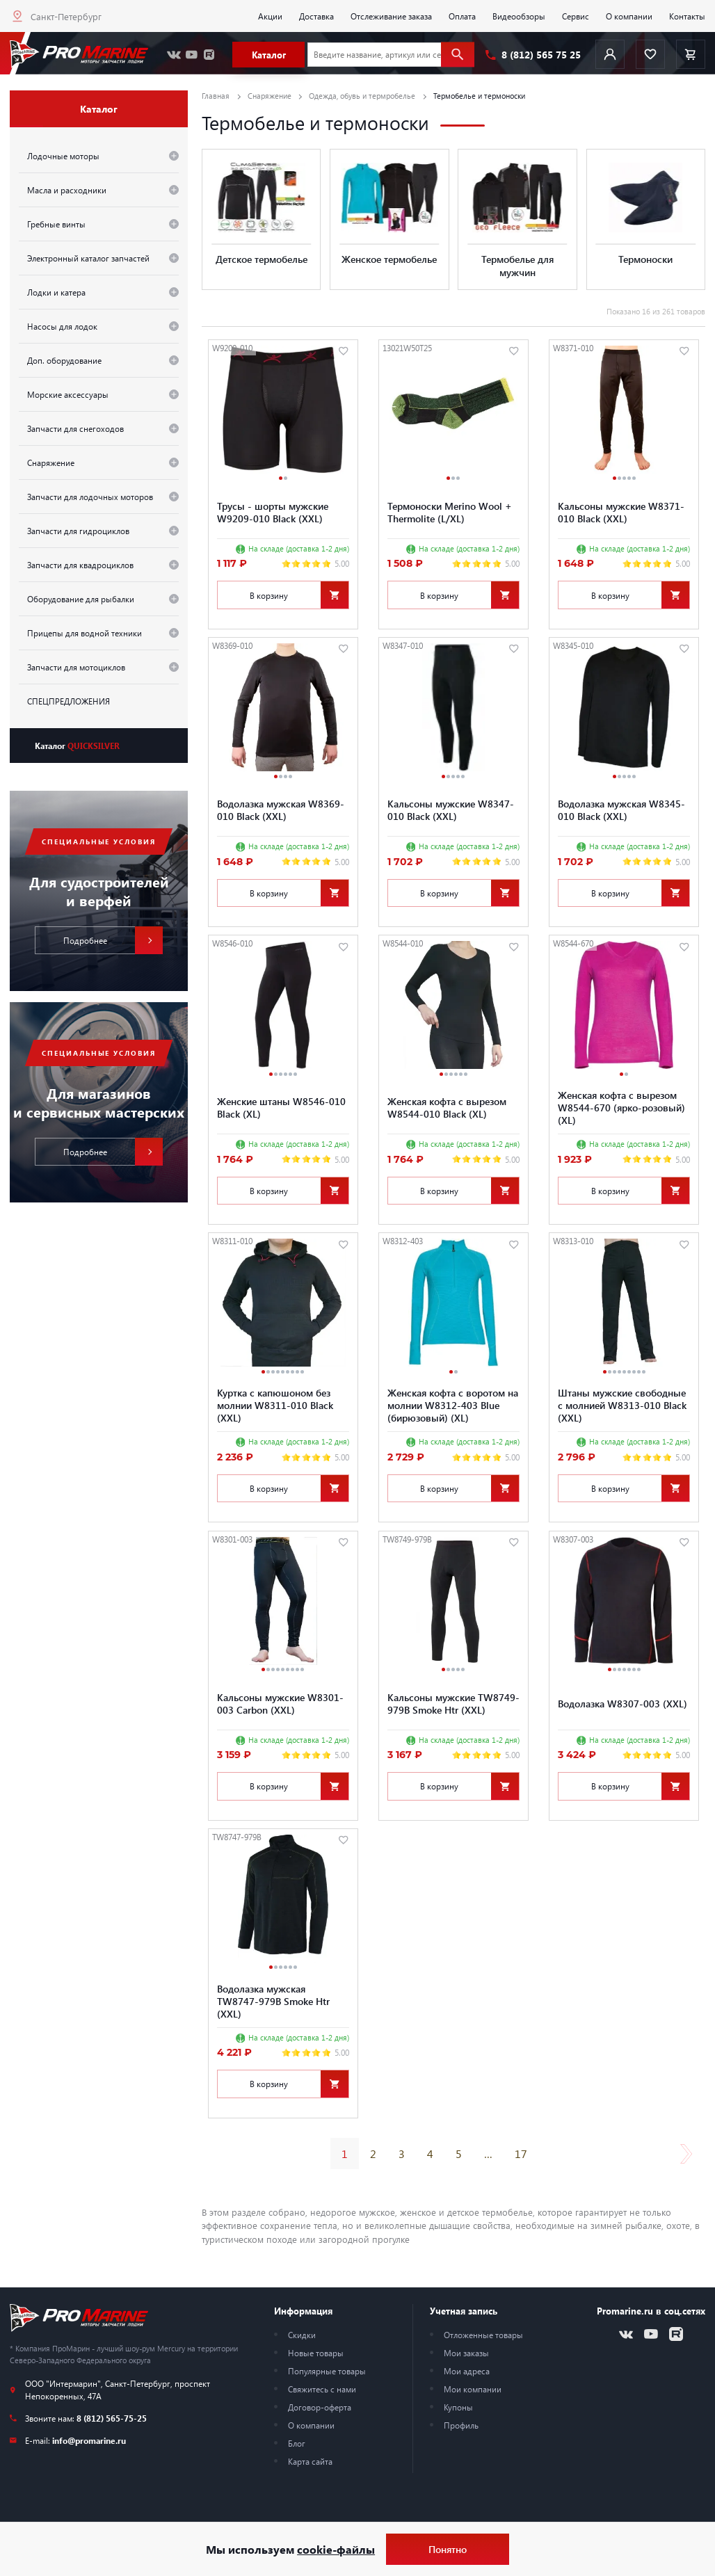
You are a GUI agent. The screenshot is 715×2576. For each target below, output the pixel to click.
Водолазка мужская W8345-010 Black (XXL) (621, 809)
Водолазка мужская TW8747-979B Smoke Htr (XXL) (273, 2001)
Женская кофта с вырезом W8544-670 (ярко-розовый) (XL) (621, 1107)
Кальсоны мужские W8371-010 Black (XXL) (621, 511)
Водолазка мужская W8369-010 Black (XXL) (280, 809)
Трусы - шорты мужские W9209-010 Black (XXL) (272, 511)
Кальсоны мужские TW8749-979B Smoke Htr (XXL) (453, 1703)
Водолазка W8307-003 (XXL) (622, 1703)
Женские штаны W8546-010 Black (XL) (281, 1107)
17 (521, 2153)
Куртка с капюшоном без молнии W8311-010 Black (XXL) (275, 1405)
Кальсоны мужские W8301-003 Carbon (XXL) (280, 1703)
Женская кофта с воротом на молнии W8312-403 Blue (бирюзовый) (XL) (452, 1405)
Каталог (77, 745)
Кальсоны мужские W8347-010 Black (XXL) (450, 809)
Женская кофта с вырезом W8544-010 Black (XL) (446, 1107)
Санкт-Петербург (66, 16)
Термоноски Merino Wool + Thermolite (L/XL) (449, 511)
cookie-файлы (336, 2549)
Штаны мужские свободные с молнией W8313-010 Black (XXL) (622, 1405)
